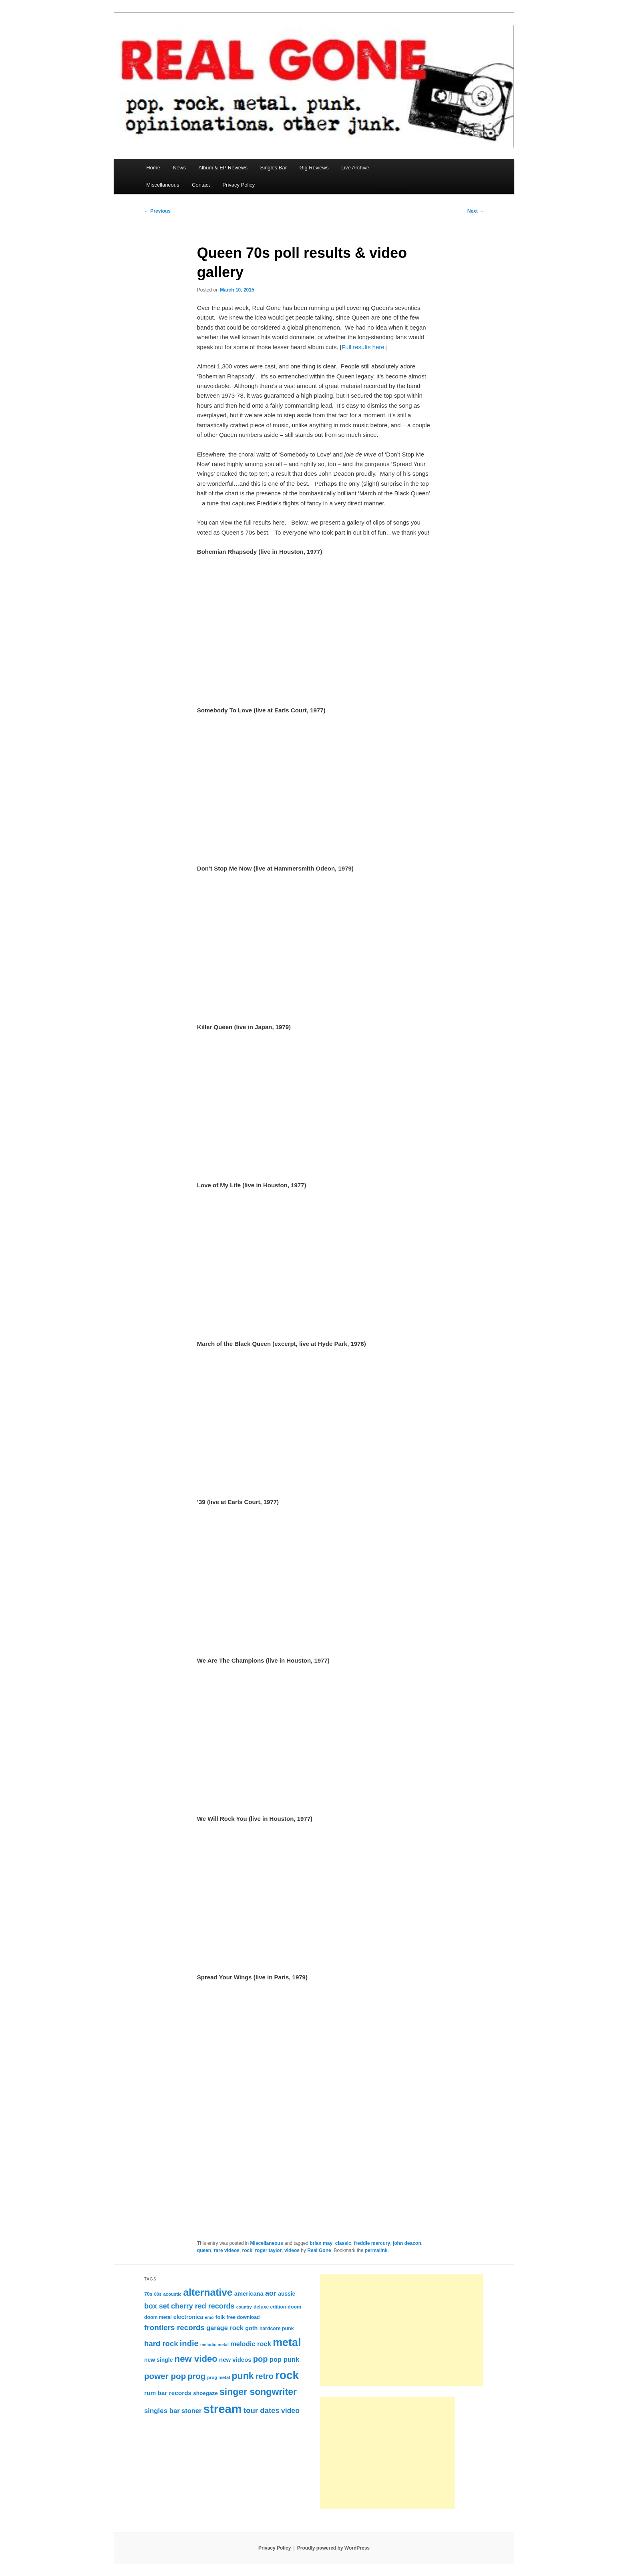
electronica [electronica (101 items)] (188, 2317)
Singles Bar (273, 168)
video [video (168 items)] (290, 2411)
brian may (321, 2243)
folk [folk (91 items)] (220, 2317)
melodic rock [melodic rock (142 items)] (250, 2343)
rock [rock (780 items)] (287, 2375)
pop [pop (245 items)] (260, 2359)
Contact (201, 185)
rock (247, 2250)
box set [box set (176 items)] (156, 2306)
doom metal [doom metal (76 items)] (158, 2317)
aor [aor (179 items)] (270, 2293)
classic (343, 2243)
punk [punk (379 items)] (242, 2376)
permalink (376, 2250)
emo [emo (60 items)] (209, 2317)
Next (475, 211)
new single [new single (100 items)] (158, 2360)
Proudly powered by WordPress (333, 2548)
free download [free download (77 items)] (243, 2317)
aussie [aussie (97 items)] (286, 2293)
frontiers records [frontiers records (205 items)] (174, 2327)
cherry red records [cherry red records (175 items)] (203, 2306)
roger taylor (268, 2250)
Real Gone (319, 2250)
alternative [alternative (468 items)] (208, 2292)
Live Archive (355, 168)
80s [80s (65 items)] (158, 2294)
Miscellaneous (162, 185)
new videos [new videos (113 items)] (235, 2359)
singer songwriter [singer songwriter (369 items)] (258, 2392)
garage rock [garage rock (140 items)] (225, 2327)
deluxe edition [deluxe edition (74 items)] (270, 2307)
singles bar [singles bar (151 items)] (162, 2411)
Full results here (363, 347)
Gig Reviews (313, 168)
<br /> (221, 2179)
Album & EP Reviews (223, 168)
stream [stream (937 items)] (222, 2408)
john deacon (407, 2243)
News (179, 168)
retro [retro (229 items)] (265, 2376)
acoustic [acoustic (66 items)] (172, 2294)
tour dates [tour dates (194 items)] (262, 2410)
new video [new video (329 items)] (196, 2359)
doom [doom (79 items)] (294, 2307)
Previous (157, 211)
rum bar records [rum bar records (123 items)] (167, 2392)
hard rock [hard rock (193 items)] (161, 2343)
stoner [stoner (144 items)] (191, 2410)
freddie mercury (372, 2243)
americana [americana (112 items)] (249, 2293)
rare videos (227, 2250)
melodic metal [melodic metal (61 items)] (214, 2344)
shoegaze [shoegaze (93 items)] (205, 2393)
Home (153, 168)
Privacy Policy (238, 185)
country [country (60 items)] (244, 2307)
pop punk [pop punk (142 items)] (284, 2359)
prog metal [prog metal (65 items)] (218, 2377)
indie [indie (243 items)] (189, 2343)
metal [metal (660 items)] (287, 2343)
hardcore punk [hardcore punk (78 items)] (277, 2328)
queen (204, 2250)
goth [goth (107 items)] (251, 2328)
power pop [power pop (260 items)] (165, 2376)
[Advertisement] (401, 2330)
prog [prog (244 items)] (196, 2376)
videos (292, 2250)
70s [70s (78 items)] (148, 2294)
